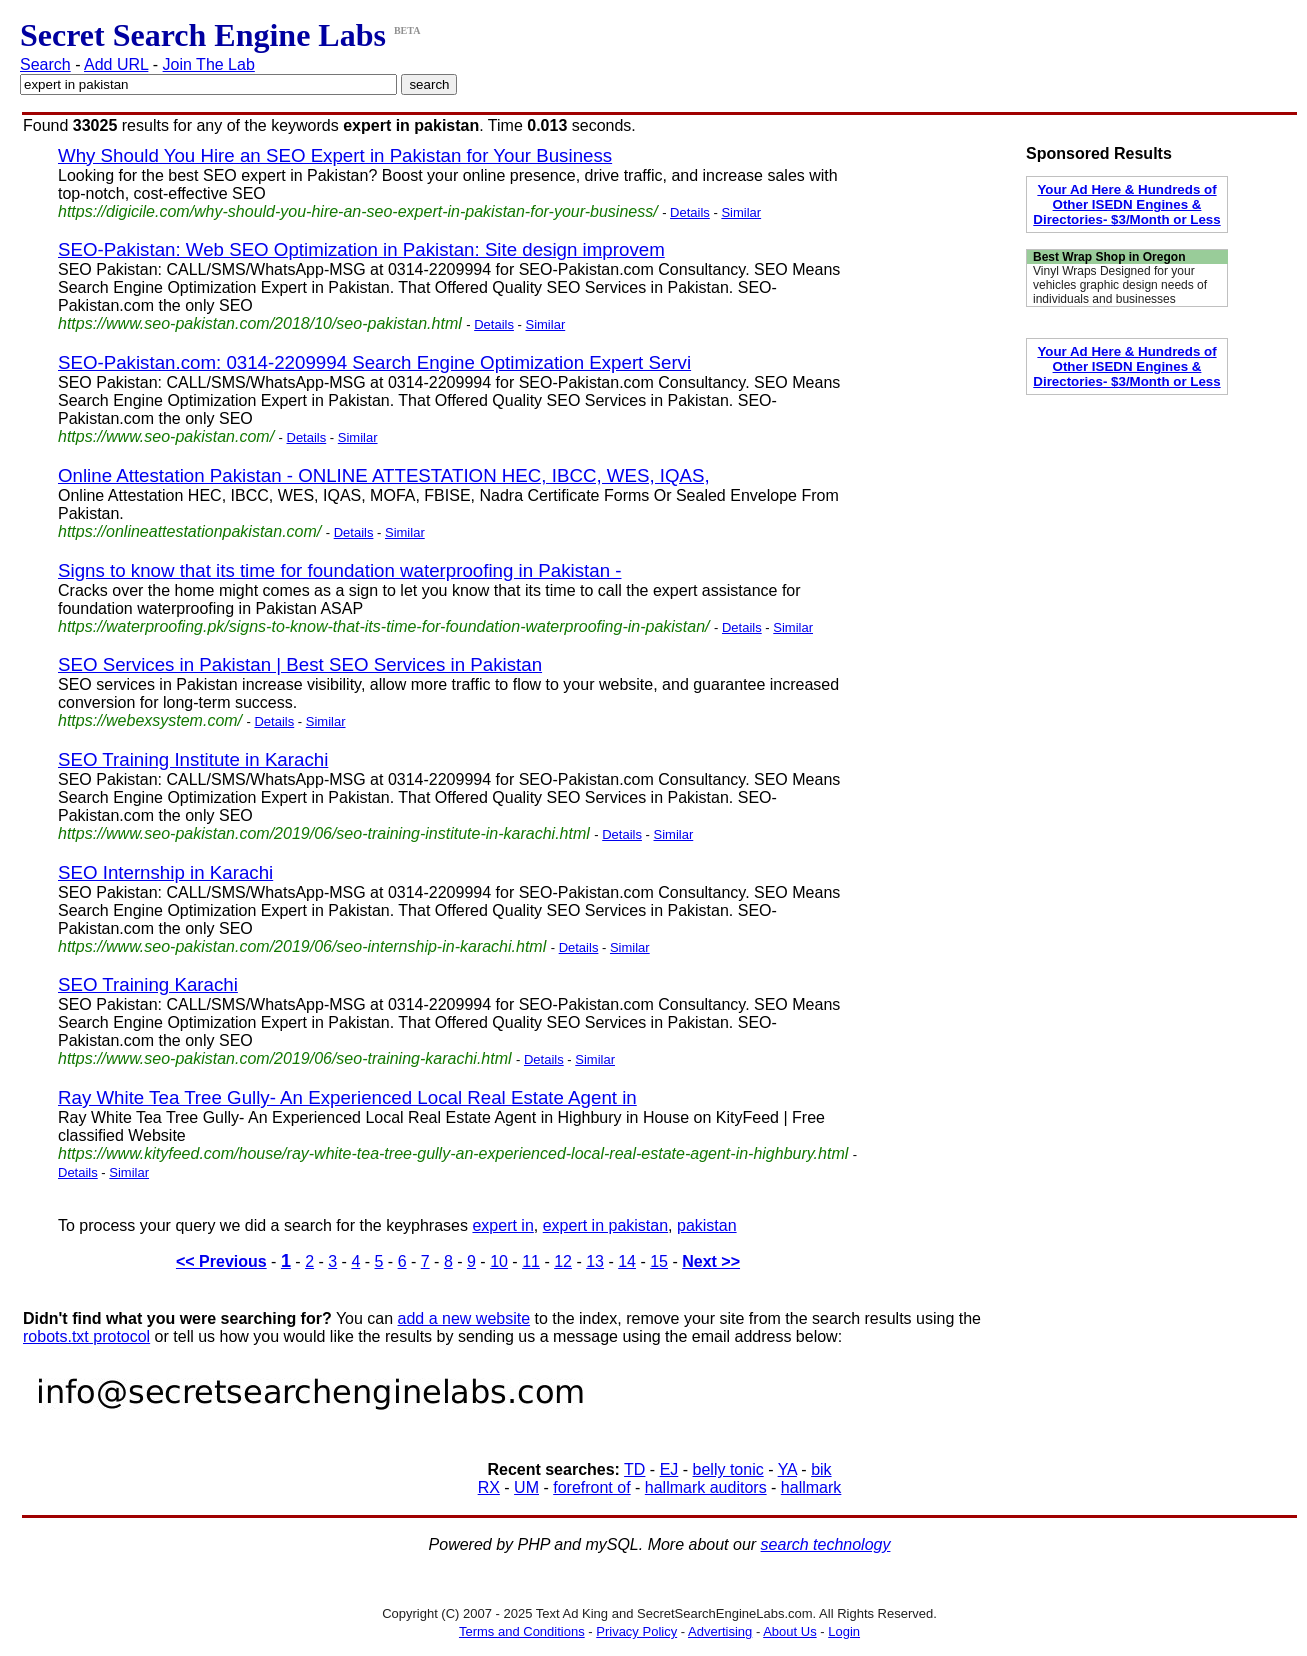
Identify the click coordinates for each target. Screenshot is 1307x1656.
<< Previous (221, 1261)
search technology (826, 1544)
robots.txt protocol (86, 1336)
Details (690, 212)
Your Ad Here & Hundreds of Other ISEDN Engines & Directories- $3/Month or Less (1126, 204)
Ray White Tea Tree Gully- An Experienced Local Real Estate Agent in (347, 1097)
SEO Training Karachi (148, 984)
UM (526, 1487)
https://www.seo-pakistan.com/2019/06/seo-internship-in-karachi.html (302, 946)
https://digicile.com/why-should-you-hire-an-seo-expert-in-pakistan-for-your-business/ (358, 211)
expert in (502, 1225)
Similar (741, 212)
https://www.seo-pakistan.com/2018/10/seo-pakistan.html (260, 323)
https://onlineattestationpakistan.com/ (189, 531)
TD (634, 1469)
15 (659, 1261)
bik (821, 1469)
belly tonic (728, 1469)
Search (45, 64)
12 (563, 1261)
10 (499, 1261)
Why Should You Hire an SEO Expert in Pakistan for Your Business (335, 155)
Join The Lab (209, 64)
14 (627, 1261)
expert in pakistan (605, 1225)
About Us (789, 1631)
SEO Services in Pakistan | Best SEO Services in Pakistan (300, 664)
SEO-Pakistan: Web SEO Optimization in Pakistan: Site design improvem (361, 249)
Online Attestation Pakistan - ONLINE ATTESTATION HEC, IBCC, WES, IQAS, (384, 475)
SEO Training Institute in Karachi (193, 759)
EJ (669, 1469)
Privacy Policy (636, 1631)
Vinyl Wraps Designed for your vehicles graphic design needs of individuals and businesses (1120, 285)
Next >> (711, 1261)
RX (489, 1487)
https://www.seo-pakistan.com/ (166, 436)
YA (787, 1469)
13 (595, 1261)
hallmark (811, 1487)
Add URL (116, 64)
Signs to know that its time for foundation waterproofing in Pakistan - (339, 570)
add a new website (464, 1318)
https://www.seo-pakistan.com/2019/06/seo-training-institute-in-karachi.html (324, 833)
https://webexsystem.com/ (150, 720)
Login (844, 1631)
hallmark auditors (706, 1487)
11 (531, 1261)
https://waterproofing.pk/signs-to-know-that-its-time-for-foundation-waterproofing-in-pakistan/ (384, 626)
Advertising (720, 1631)
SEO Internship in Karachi (165, 872)
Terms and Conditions (522, 1631)
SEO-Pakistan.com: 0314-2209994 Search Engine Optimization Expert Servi (374, 362)
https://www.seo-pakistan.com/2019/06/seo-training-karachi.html (285, 1058)
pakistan (707, 1225)
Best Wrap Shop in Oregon (1109, 257)
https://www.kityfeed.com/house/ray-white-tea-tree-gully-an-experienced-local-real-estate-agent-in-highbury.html (453, 1153)
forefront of (591, 1487)
